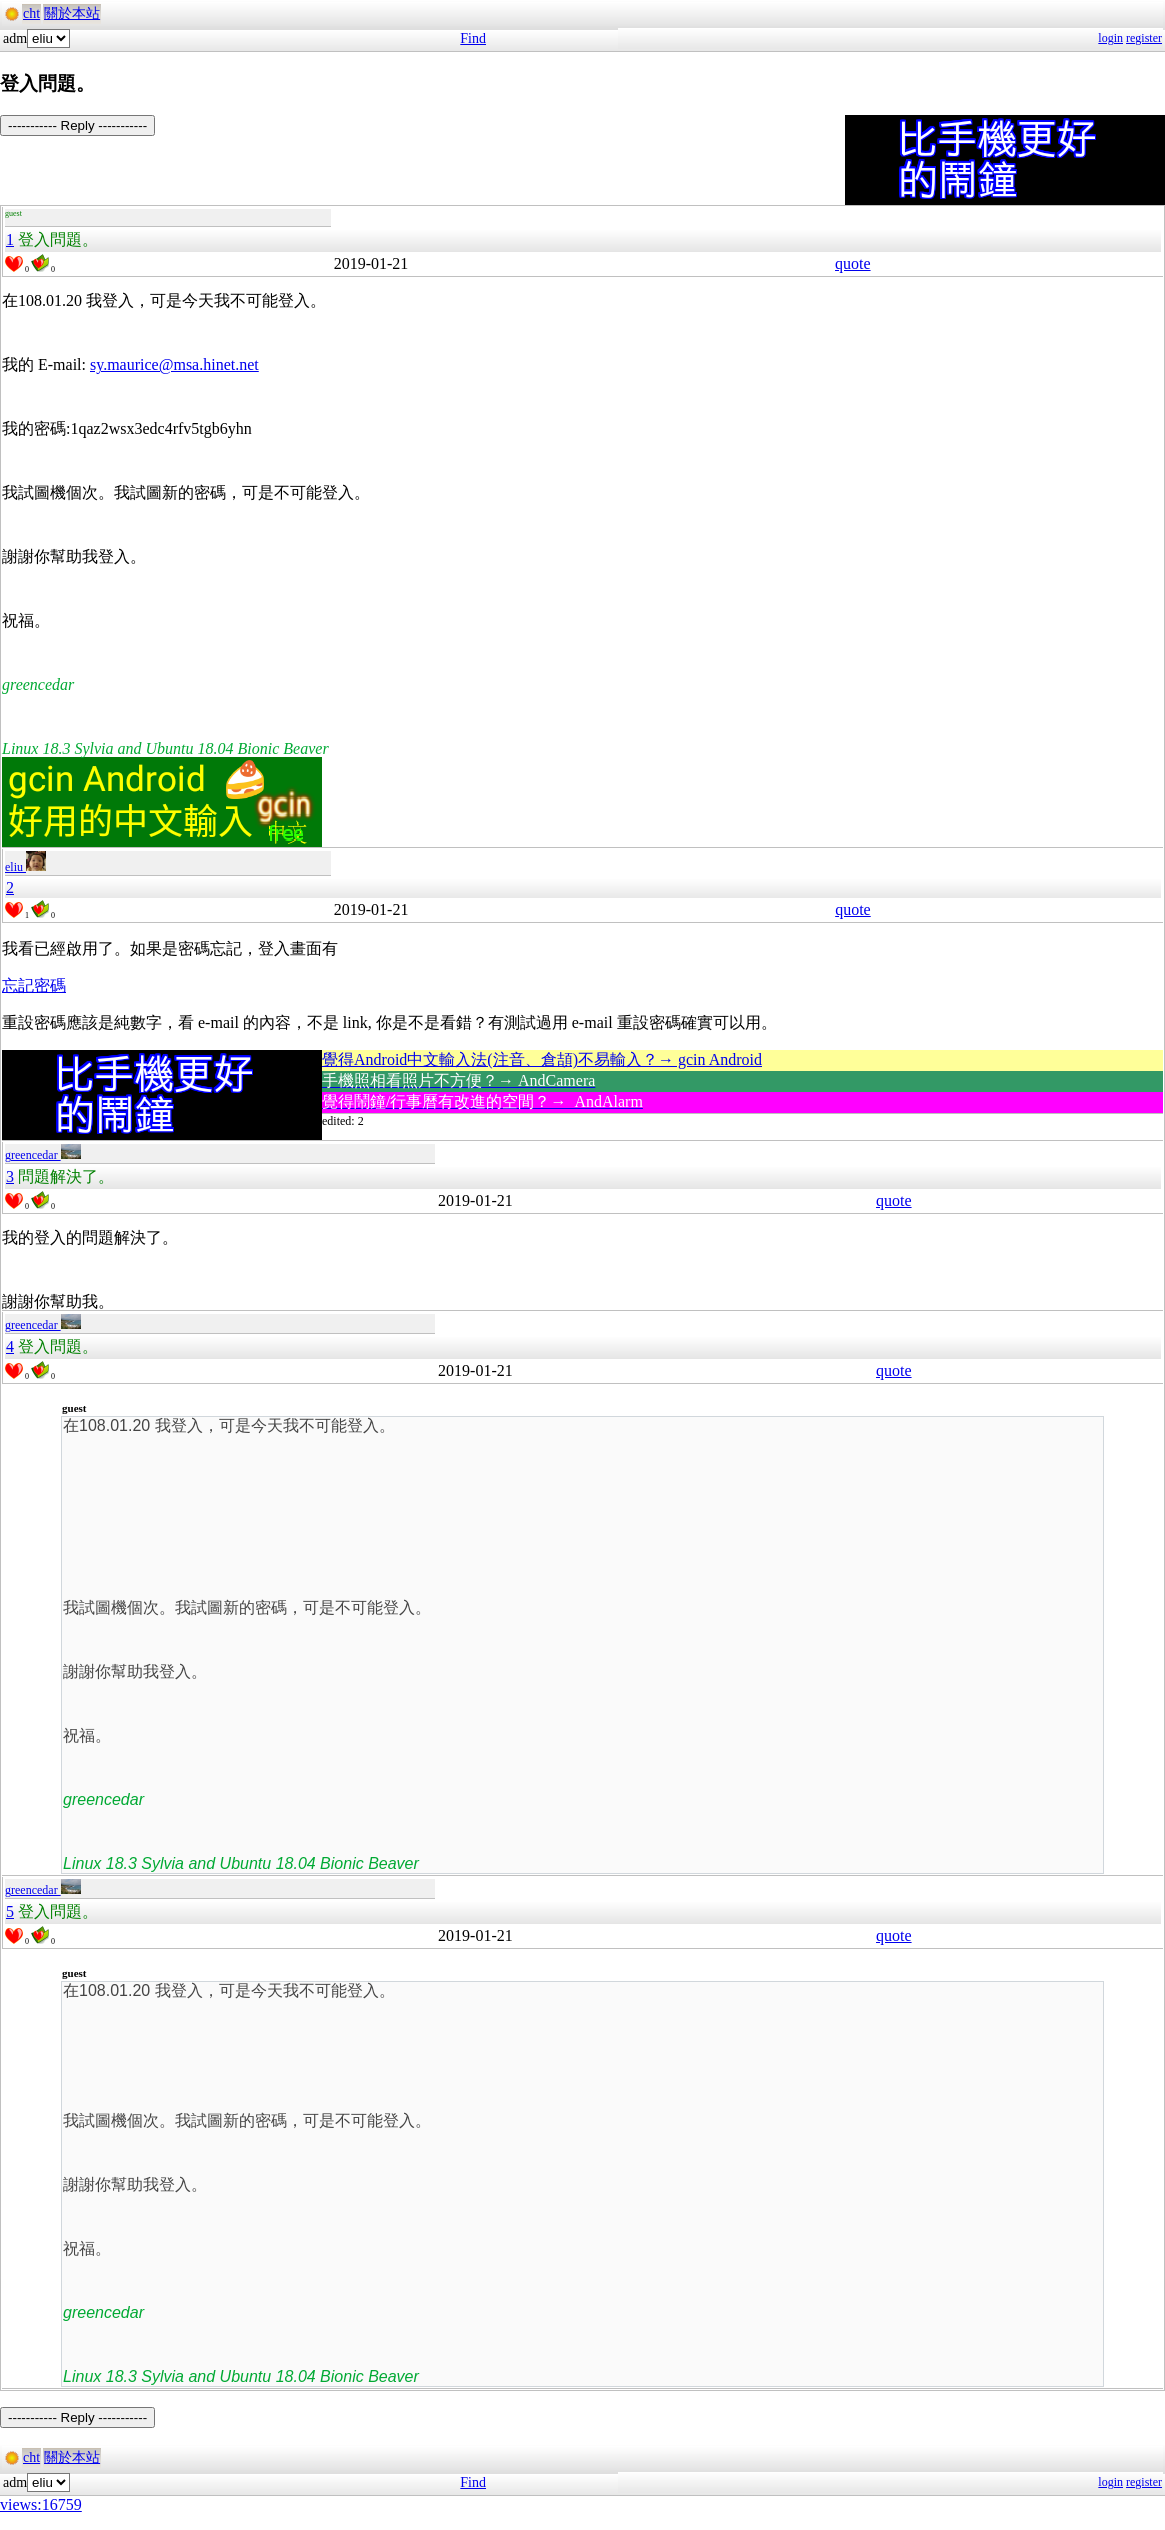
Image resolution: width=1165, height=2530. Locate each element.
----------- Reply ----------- (77, 125)
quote (853, 263)
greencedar (43, 1155)
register (1144, 38)
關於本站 (72, 13)
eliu (25, 867)
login (1110, 38)
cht (31, 13)
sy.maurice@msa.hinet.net (174, 364)
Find (473, 38)
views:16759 (41, 2504)
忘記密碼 (34, 985)
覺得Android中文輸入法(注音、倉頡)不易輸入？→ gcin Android (542, 1059)
